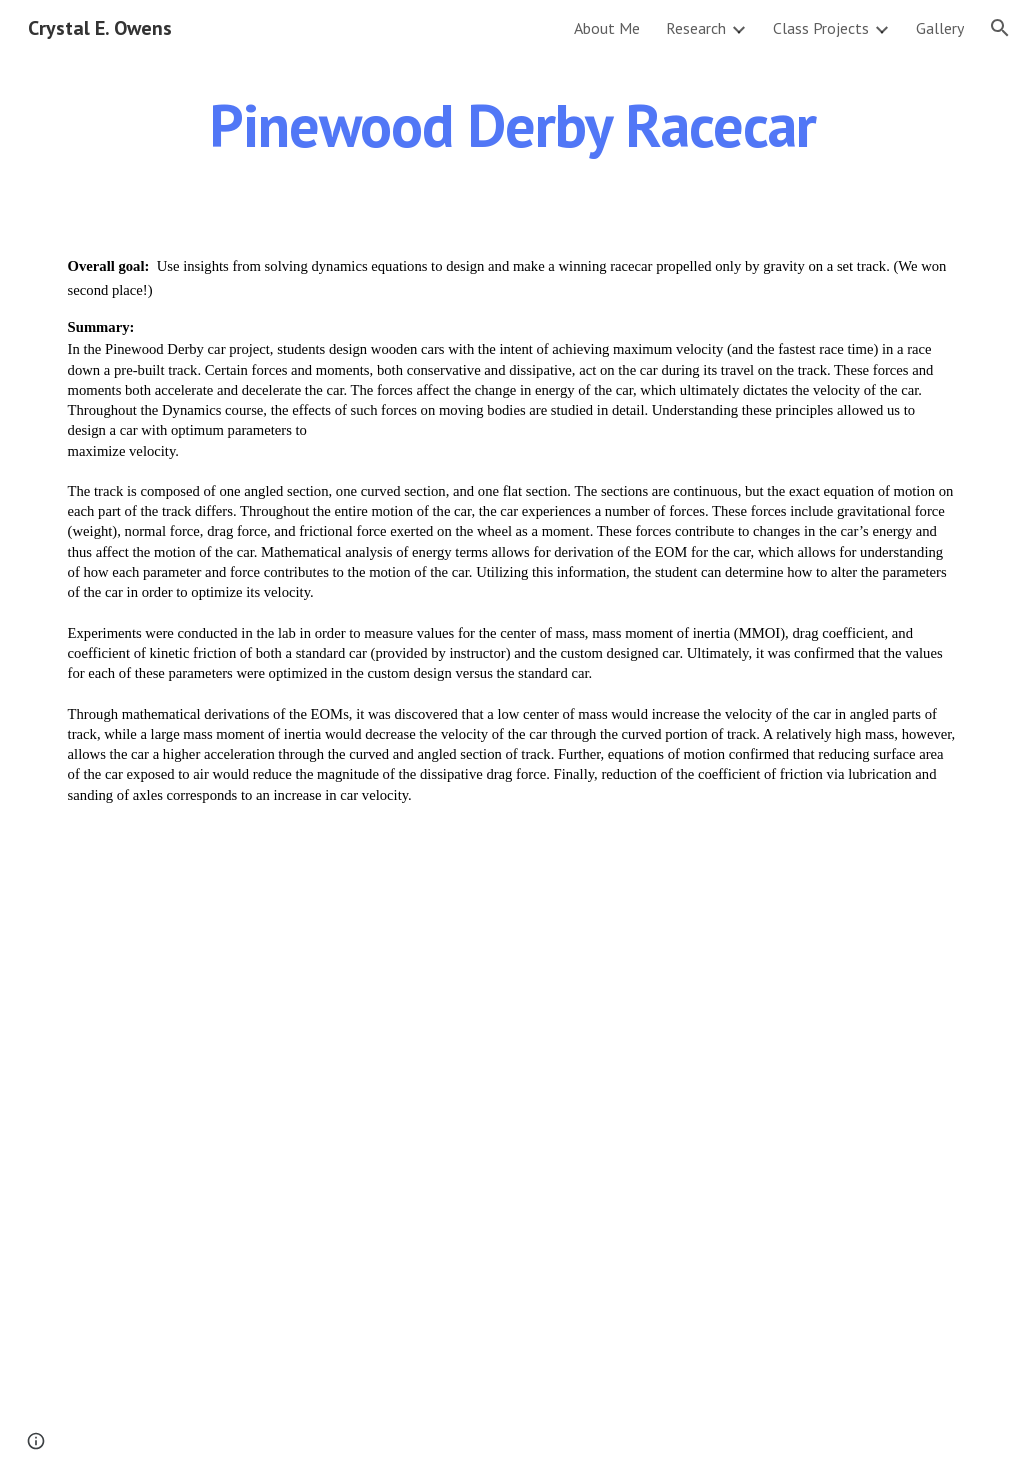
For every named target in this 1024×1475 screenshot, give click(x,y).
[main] (512, 125)
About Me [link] (607, 28)
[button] (1000, 28)
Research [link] (696, 28)
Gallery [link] (940, 28)
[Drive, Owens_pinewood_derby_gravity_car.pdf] (512, 1156)
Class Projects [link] (821, 28)
